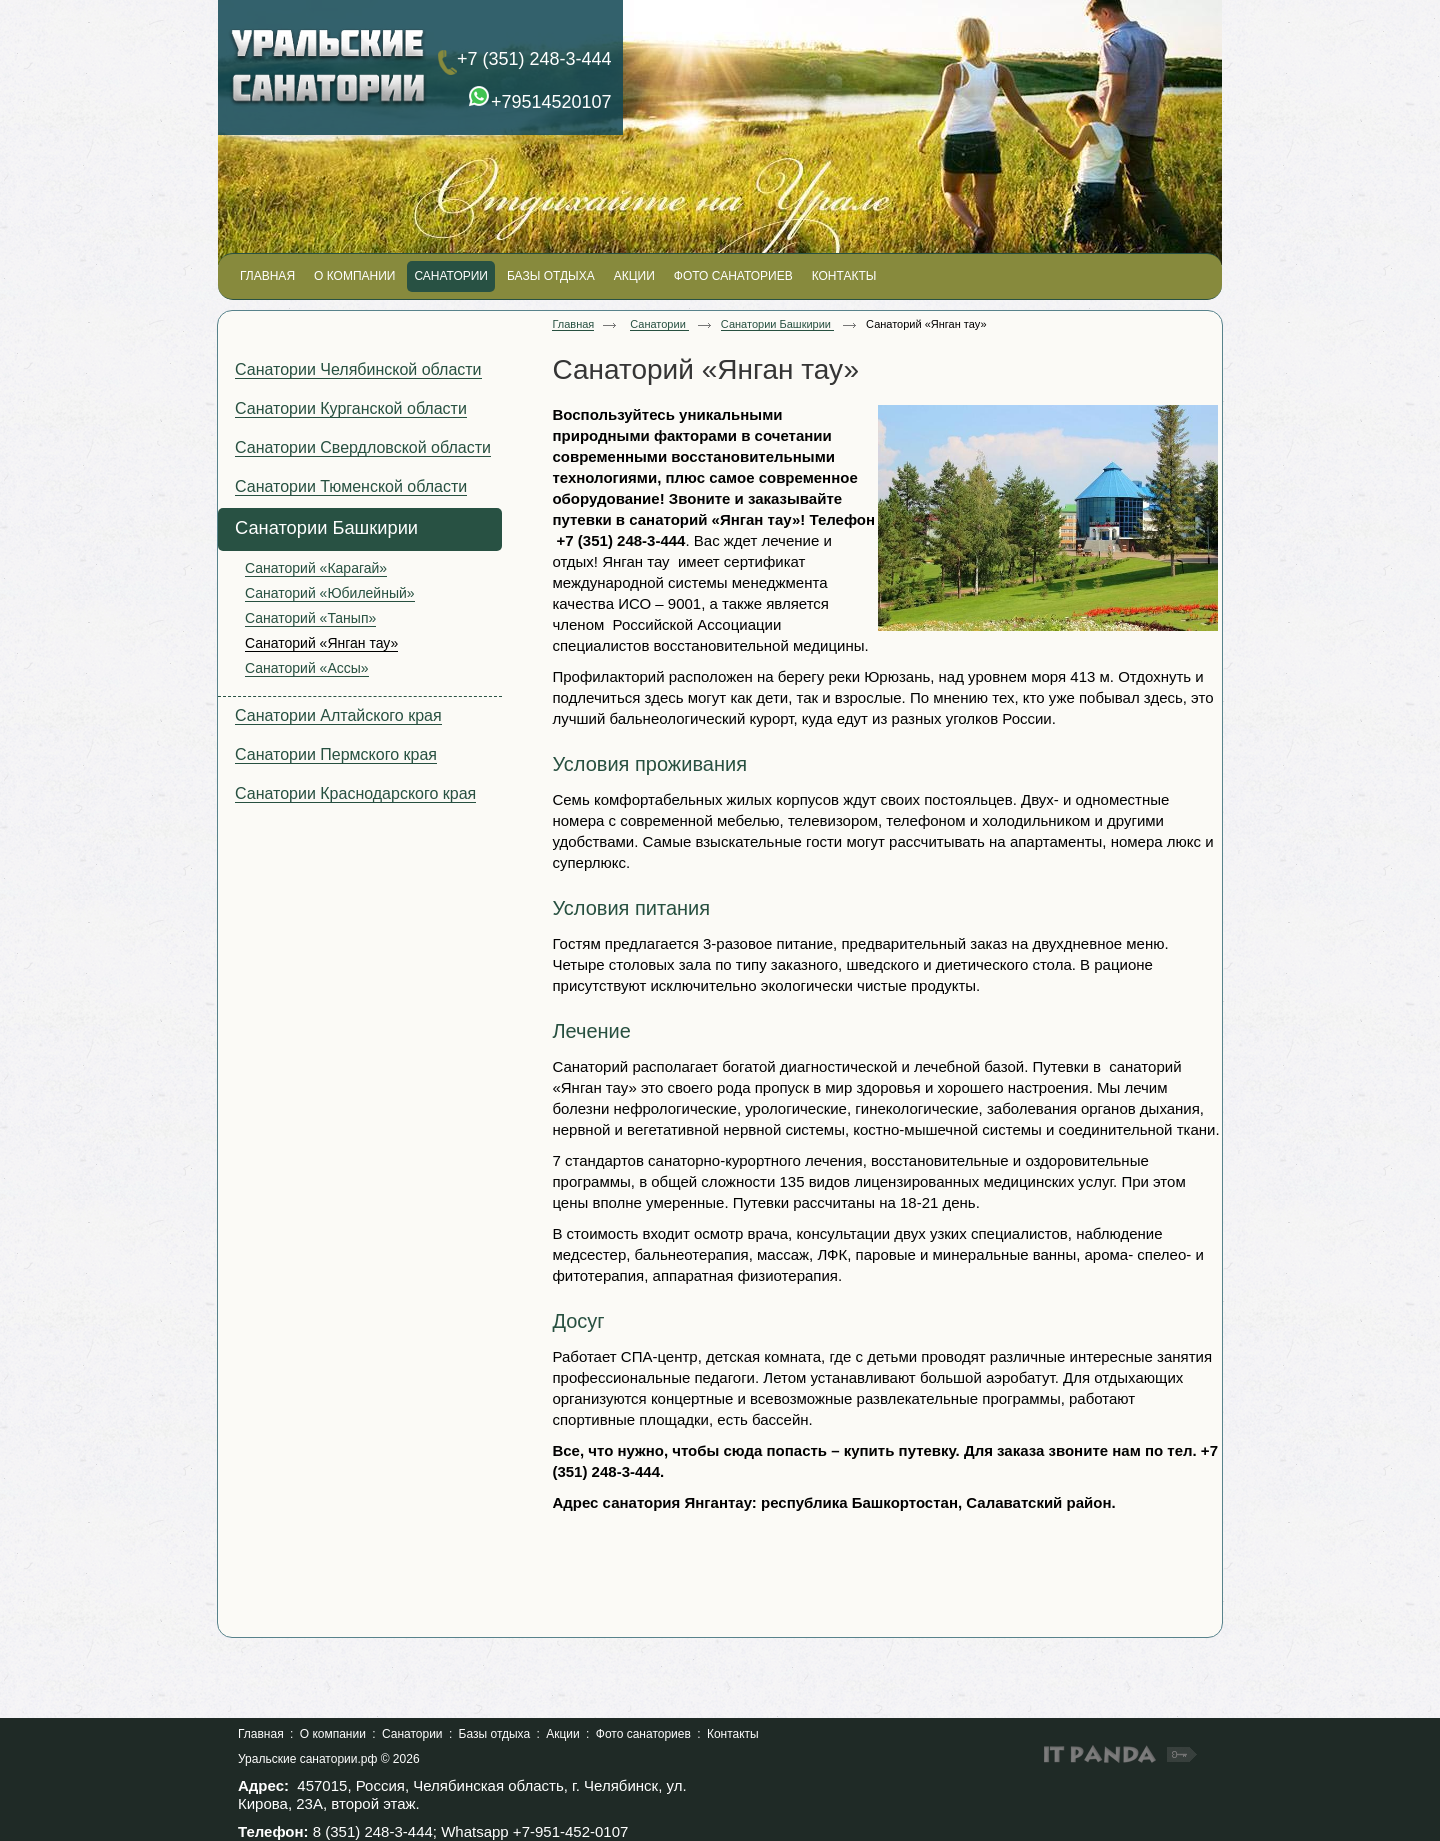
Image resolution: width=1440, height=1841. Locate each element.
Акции (563, 1734)
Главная (573, 324)
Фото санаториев (643, 1734)
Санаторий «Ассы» (307, 668)
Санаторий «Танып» (310, 618)
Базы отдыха (495, 1734)
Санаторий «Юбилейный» (330, 593)
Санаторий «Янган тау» (321, 643)
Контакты (733, 1734)
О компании (333, 1734)
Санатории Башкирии (777, 324)
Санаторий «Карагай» (316, 568)
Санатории (659, 324)
